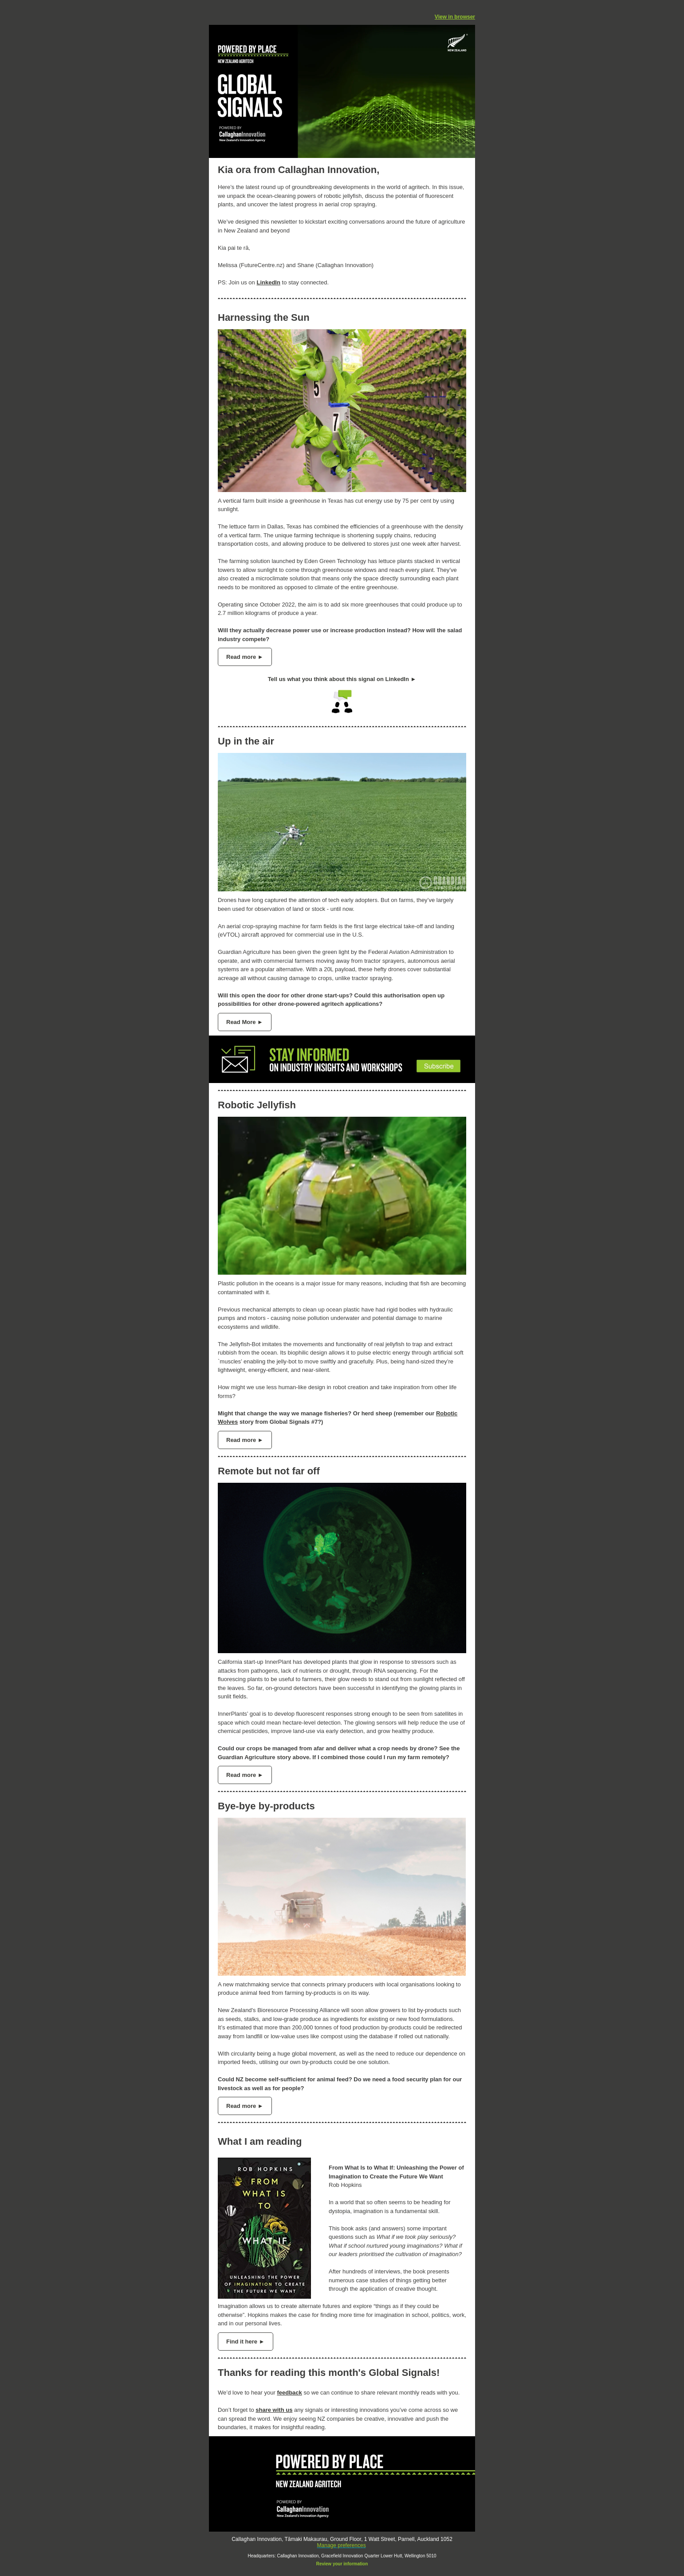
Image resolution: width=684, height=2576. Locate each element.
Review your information (342, 2563)
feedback (289, 2392)
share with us (274, 2410)
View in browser (455, 17)
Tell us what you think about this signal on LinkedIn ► (342, 679)
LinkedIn (268, 282)
